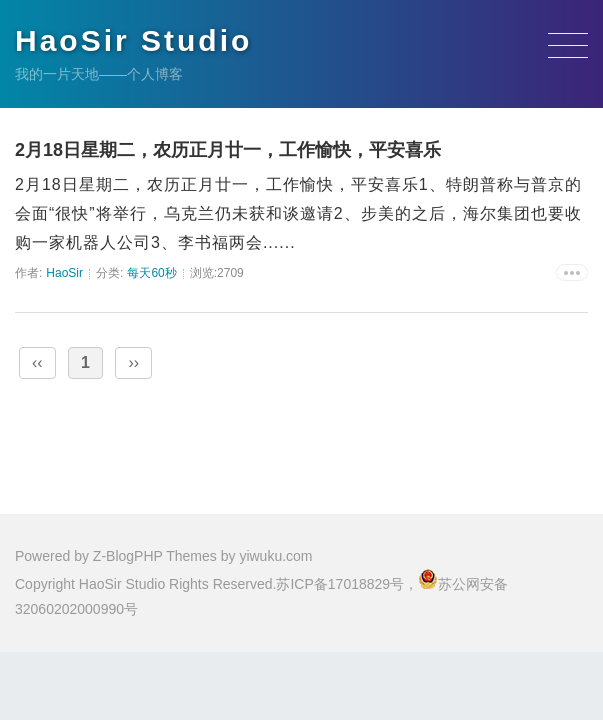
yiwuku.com (275, 556)
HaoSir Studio (133, 40)
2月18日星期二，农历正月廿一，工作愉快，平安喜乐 (228, 150)
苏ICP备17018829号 (340, 584)
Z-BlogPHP (128, 556)
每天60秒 (151, 273)
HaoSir (64, 273)
